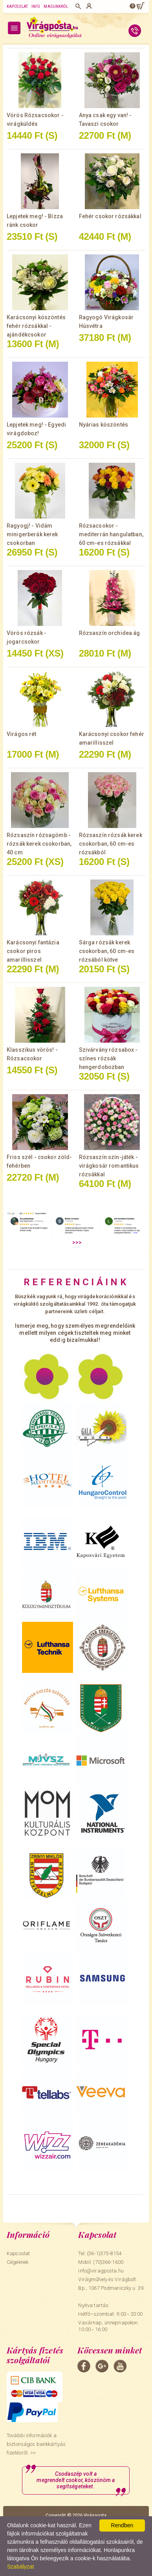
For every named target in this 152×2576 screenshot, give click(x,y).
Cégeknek (17, 2262)
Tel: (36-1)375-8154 (99, 2253)
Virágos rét (22, 734)
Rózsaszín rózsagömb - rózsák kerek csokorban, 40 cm (39, 844)
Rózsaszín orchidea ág (109, 633)
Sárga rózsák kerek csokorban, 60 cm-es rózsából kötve (107, 951)
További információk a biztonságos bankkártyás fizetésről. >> (36, 2444)
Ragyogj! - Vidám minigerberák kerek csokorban (32, 534)
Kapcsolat (17, 6)
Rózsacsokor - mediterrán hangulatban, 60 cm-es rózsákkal (111, 534)
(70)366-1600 (108, 2262)
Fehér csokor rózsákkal (110, 216)
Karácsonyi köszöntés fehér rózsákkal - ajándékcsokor (36, 326)
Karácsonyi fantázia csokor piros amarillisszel (33, 951)
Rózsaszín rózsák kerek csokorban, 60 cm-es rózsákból (110, 844)
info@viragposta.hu (100, 2271)
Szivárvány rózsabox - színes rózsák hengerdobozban (108, 1058)
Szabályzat (20, 2566)
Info (35, 6)
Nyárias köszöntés (103, 424)
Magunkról (56, 6)
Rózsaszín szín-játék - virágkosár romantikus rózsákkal (109, 1166)
